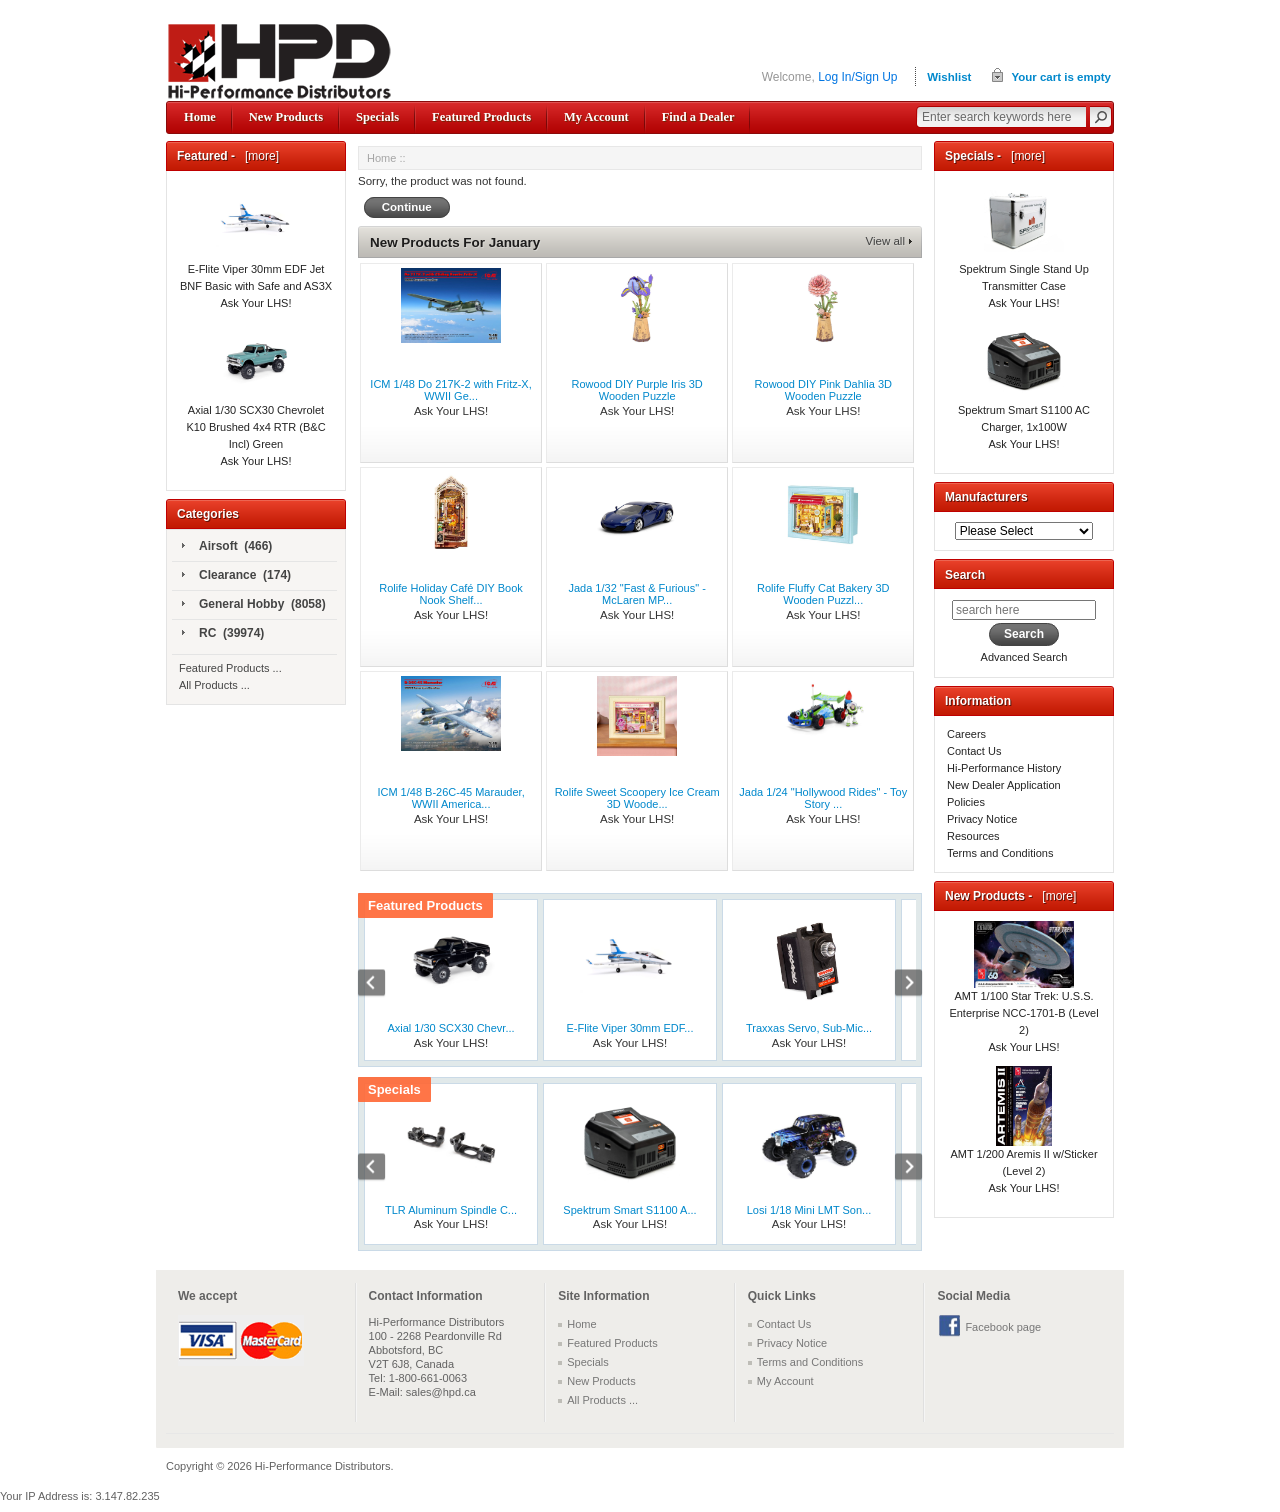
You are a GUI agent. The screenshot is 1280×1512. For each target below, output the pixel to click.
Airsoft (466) (227, 547)
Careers (966, 734)
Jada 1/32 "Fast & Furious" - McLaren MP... (636, 594)
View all (885, 241)
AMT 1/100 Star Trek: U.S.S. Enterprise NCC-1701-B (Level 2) (1023, 991)
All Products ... (214, 685)
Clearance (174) (236, 576)
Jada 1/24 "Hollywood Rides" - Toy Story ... (823, 798)
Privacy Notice (982, 819)
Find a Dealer (698, 117)
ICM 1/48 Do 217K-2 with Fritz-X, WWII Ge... (450, 390)
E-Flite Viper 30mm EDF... (630, 1028)
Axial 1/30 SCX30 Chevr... (450, 1028)
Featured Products (481, 117)
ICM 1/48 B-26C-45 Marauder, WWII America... (450, 798)
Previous (382, 985)
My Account (596, 117)
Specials (377, 117)
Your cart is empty (1061, 77)
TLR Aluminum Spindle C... (451, 1210)
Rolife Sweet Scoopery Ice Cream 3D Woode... (637, 798)
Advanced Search (1024, 657)
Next (898, 985)
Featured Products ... (230, 668)
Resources (973, 836)
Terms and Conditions (1000, 853)
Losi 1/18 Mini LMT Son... (809, 1210)
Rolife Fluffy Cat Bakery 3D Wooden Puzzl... (823, 594)
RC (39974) (223, 634)
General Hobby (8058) (254, 605)
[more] (258, 156)
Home (200, 117)
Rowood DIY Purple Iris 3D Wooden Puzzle (637, 390)
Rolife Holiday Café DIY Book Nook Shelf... (450, 594)
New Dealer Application (1004, 785)
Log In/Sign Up (857, 77)
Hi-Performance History (1004, 768)
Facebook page (1003, 1327)
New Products (286, 117)
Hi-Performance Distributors (323, 1466)
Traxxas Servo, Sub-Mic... (809, 1028)
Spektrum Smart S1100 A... (629, 1210)
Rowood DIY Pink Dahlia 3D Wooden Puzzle (823, 390)
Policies (966, 802)
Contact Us (974, 751)
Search (965, 575)
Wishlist (949, 77)
